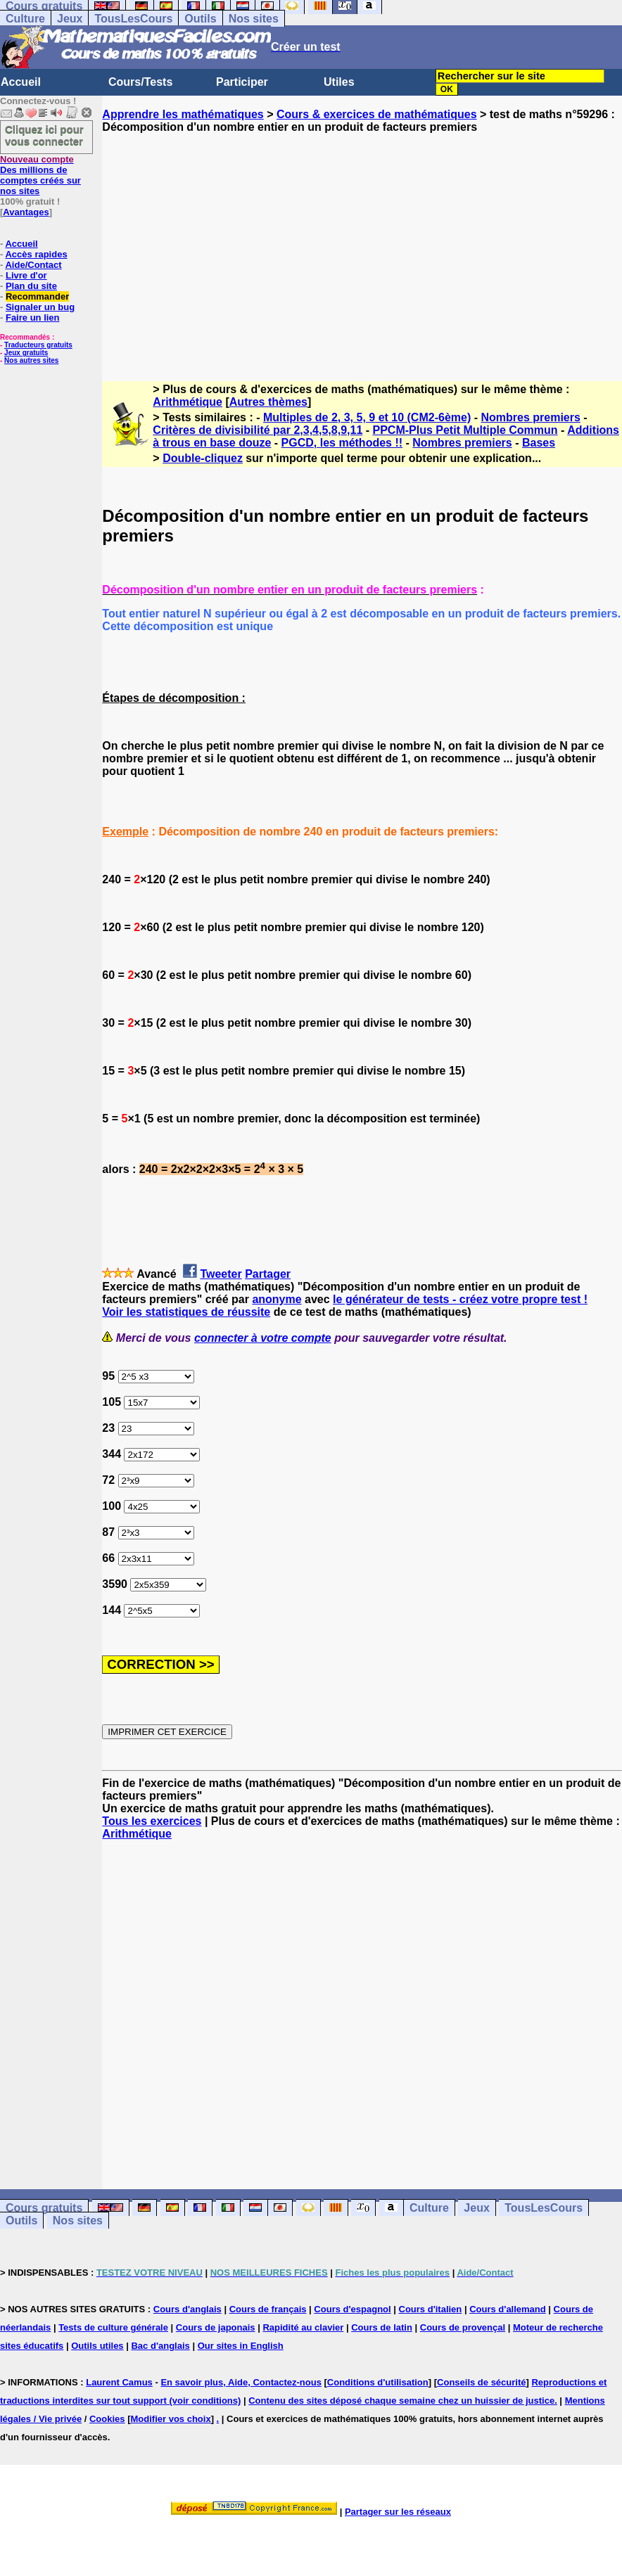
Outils (200, 19)
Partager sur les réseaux (398, 2511)
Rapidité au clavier (302, 2327)
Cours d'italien (430, 2309)
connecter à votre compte (262, 1338)
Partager (268, 1274)
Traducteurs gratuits (38, 345)
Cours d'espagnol (352, 2309)
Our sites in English (241, 2345)
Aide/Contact (33, 264)
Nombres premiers (530, 417)
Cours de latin (381, 2327)
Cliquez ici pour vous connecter (44, 135)
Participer (242, 82)
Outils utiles (97, 2345)
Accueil (21, 82)
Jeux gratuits (26, 353)
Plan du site (31, 286)
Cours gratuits (44, 2208)
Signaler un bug (40, 307)
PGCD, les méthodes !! (341, 443)
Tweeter (220, 1274)
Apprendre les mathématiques (182, 114)
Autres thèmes (268, 402)
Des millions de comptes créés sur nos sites (40, 175)
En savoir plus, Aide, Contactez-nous (241, 2382)
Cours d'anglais (187, 2309)
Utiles (339, 82)
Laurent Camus (119, 2382)
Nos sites (254, 19)
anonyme (276, 1299)
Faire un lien (33, 317)
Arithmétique (187, 402)
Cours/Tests (140, 82)
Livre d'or (26, 275)
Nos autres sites (31, 360)
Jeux (69, 19)
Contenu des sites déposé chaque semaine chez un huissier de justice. (402, 2400)
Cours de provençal (462, 2327)
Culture (25, 19)
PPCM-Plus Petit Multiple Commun (465, 430)
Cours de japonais (215, 2327)
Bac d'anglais (160, 2345)
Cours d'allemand (507, 2309)
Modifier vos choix (171, 2419)
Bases (538, 443)
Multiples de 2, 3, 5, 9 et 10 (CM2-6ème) (367, 417)
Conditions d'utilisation (378, 2382)
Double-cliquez (203, 458)
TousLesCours (133, 19)
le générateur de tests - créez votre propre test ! (460, 1299)
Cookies (107, 2419)
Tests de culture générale (113, 2327)
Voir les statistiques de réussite (186, 1312)
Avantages (26, 212)
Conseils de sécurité (481, 2382)
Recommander (37, 296)
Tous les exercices (151, 1821)
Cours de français (268, 2309)
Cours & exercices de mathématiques (377, 114)
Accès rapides (36, 254)
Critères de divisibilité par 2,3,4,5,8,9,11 (257, 430)
